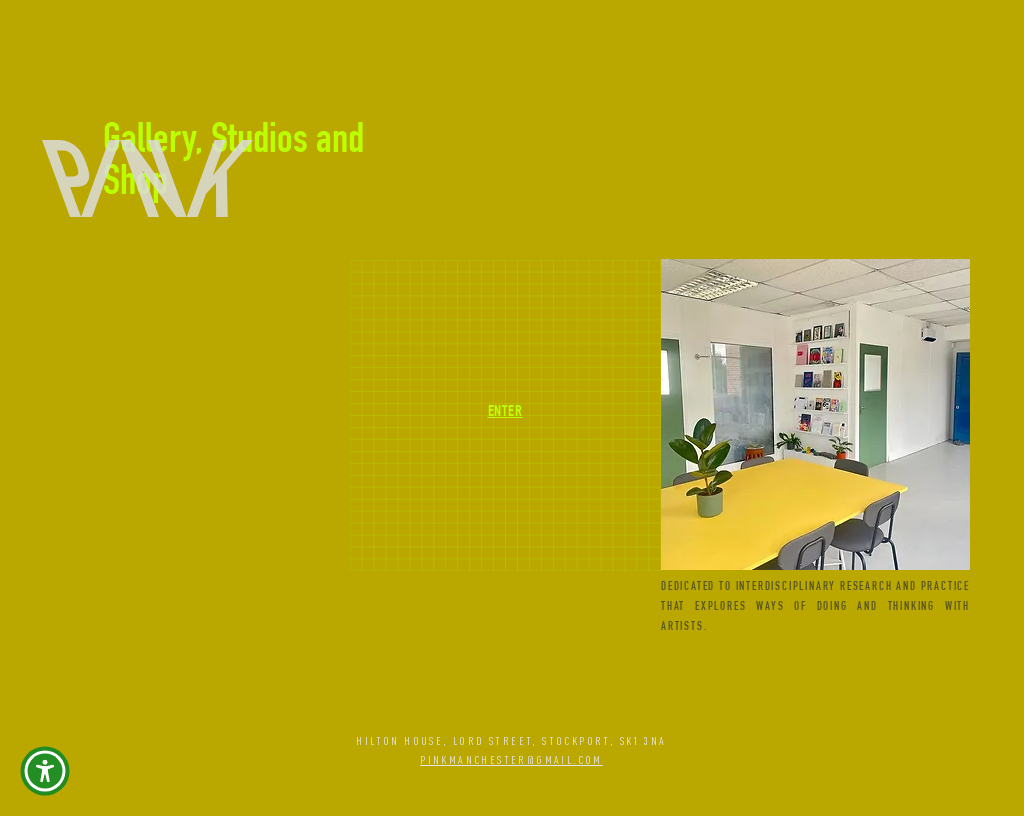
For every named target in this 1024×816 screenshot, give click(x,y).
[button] (45, 771)
